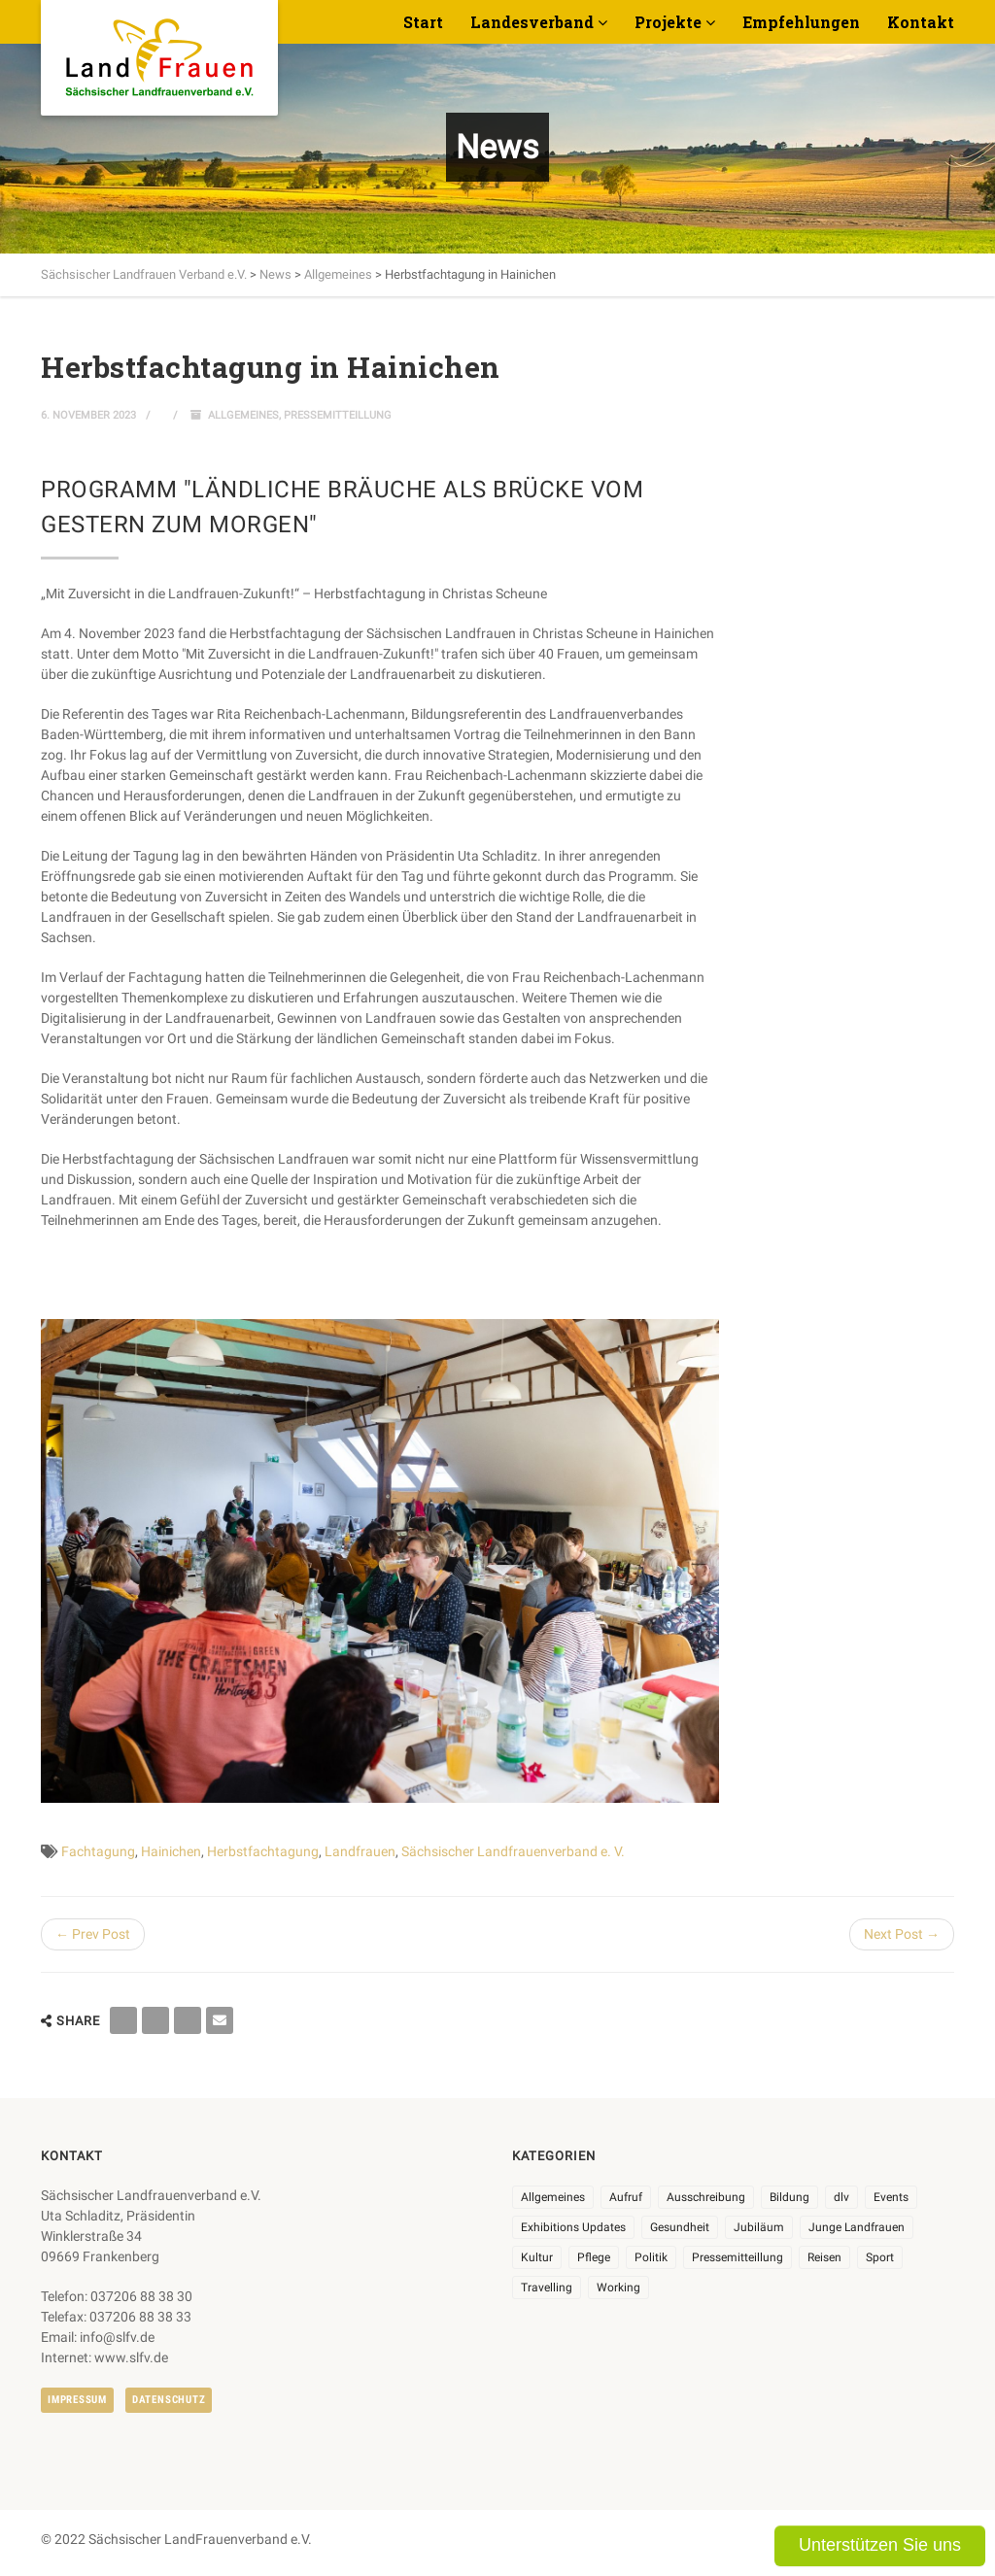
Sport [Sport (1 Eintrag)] (880, 2257)
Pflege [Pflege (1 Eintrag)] (593, 2257)
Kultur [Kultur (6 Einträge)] (537, 2257)
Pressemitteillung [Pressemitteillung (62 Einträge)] (737, 2257)
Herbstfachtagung (263, 1851)
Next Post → (902, 1934)
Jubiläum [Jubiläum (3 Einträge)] (759, 2227)
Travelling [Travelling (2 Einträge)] (546, 2287)
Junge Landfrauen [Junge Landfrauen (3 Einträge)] (856, 2227)
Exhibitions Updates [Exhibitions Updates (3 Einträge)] (573, 2227)
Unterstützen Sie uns (880, 2545)
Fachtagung (98, 1851)
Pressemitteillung (338, 415)
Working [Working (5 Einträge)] (618, 2287)
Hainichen (171, 1851)
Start (423, 22)
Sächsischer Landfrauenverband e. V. (513, 1851)
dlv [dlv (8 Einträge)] (841, 2197)
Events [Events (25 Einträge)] (891, 2197)
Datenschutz (168, 2399)
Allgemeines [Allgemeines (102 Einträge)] (553, 2197)
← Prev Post (92, 1934)
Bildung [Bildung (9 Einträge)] (789, 2197)
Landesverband (532, 22)
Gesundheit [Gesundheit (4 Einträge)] (679, 2227)
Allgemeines (243, 415)
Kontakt (920, 22)
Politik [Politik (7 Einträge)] (651, 2257)
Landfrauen (360, 1851)
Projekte (668, 22)
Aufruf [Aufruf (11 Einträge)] (625, 2197)
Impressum (77, 2399)
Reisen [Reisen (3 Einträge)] (824, 2257)
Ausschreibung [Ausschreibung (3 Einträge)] (706, 2197)
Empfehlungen (801, 22)
